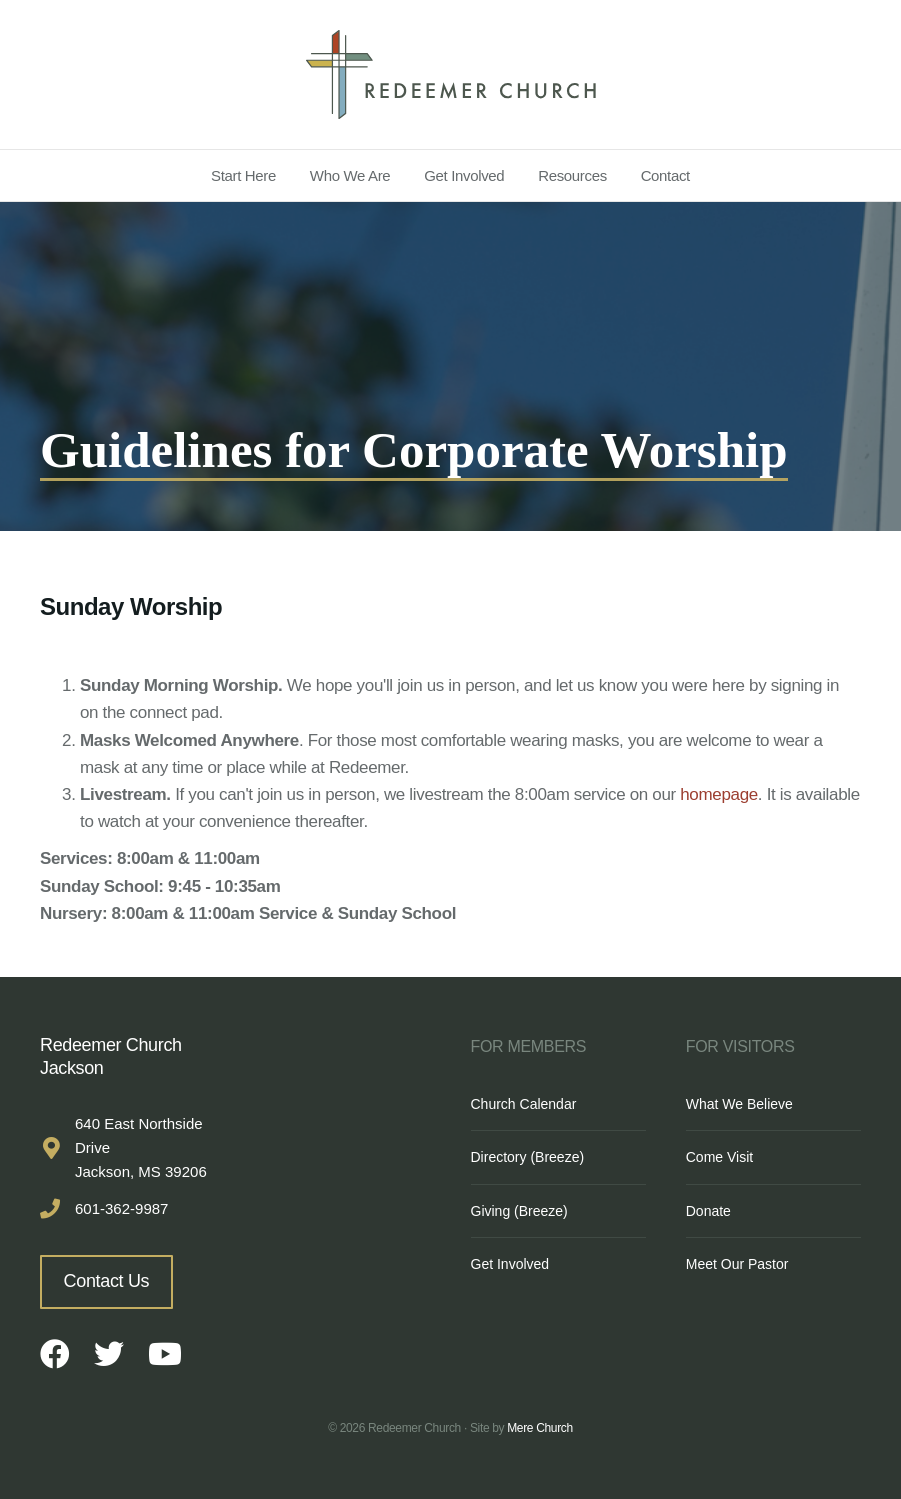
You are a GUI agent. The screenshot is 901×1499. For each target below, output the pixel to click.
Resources (572, 175)
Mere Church (540, 1428)
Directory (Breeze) (528, 1157)
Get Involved (464, 175)
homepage (719, 794)
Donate (708, 1211)
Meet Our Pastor (737, 1264)
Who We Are (350, 175)
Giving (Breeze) (519, 1211)
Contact (665, 175)
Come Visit (719, 1157)
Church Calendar (524, 1104)
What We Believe (739, 1104)
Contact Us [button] (107, 1281)
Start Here (243, 175)
